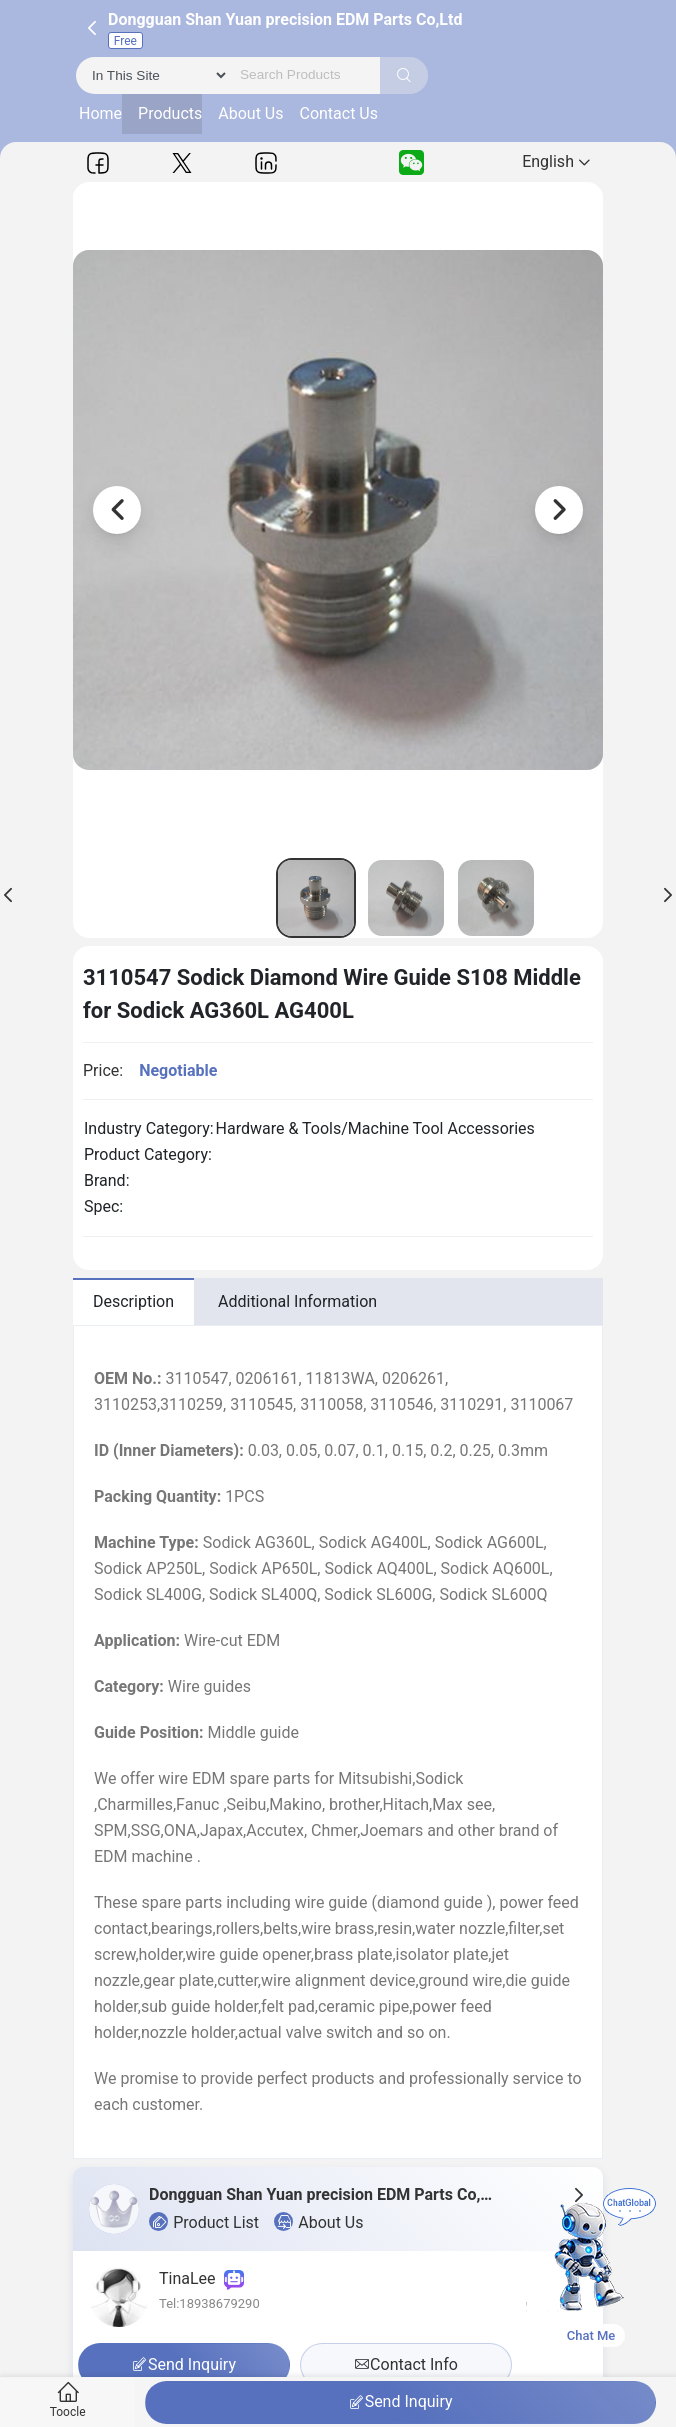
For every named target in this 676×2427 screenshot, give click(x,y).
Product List (204, 2222)
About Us (250, 113)
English (556, 161)
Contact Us (338, 113)
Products (170, 113)
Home (100, 113)
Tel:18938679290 (209, 2303)
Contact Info (406, 2364)
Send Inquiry (401, 2402)
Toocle (68, 2400)
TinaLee (201, 2278)
